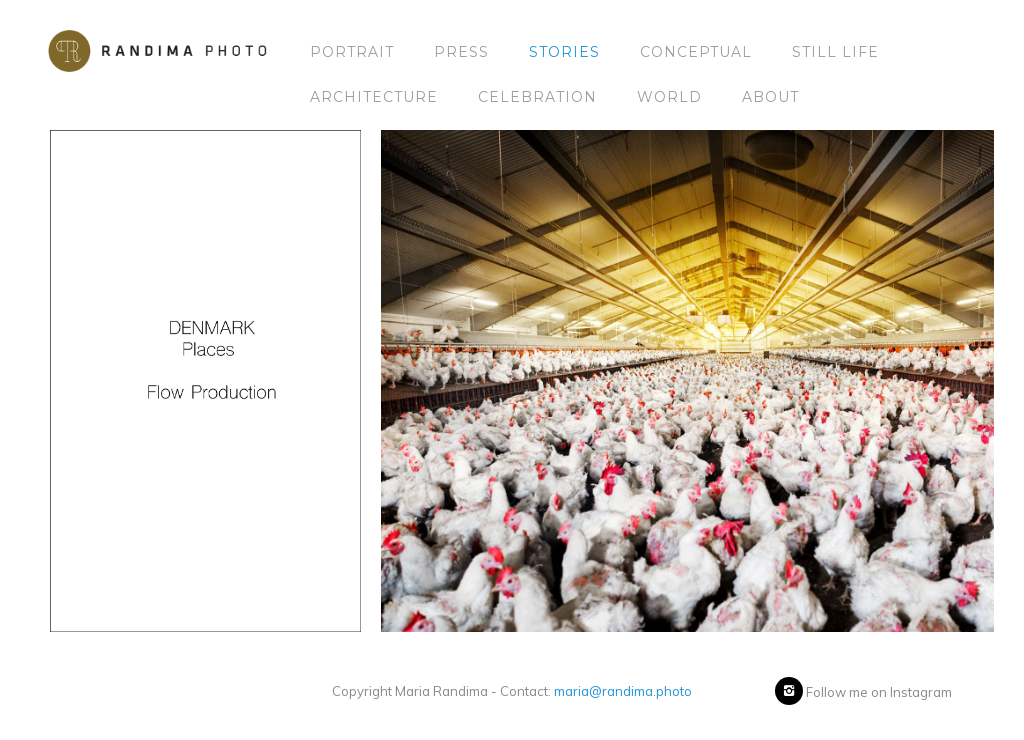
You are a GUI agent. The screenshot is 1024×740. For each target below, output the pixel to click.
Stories (564, 52)
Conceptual (696, 52)
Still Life (835, 52)
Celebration (537, 97)
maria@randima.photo (623, 691)
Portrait (352, 52)
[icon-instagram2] (789, 691)
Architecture (374, 97)
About (770, 97)
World (669, 97)
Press (461, 52)
